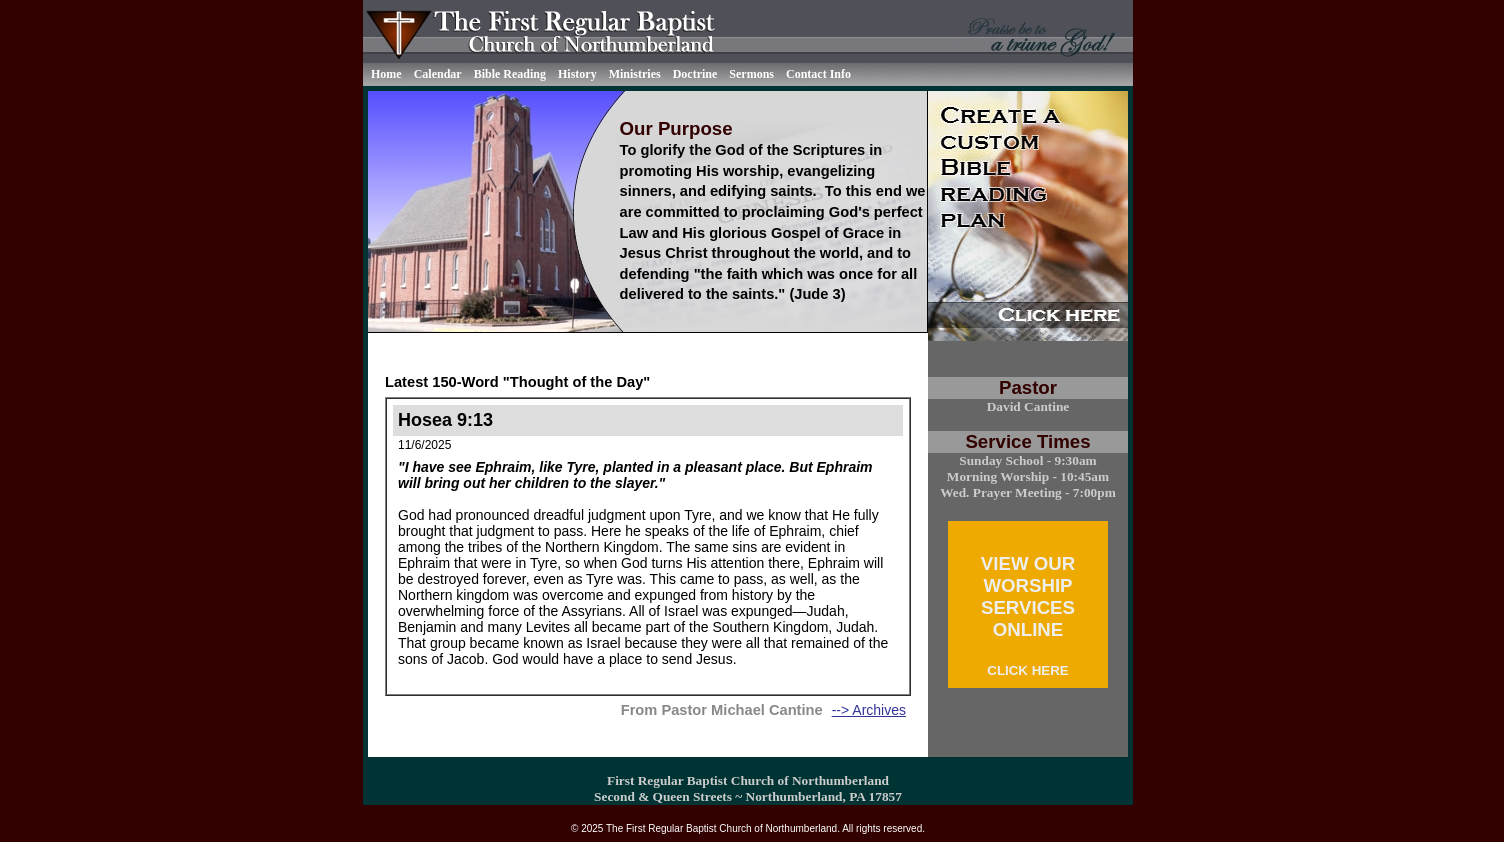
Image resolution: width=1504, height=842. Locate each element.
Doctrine (695, 74)
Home (386, 74)
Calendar (438, 74)
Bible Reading (510, 74)
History (577, 74)
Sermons (751, 74)
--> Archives (869, 710)
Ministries (635, 74)
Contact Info (818, 74)
